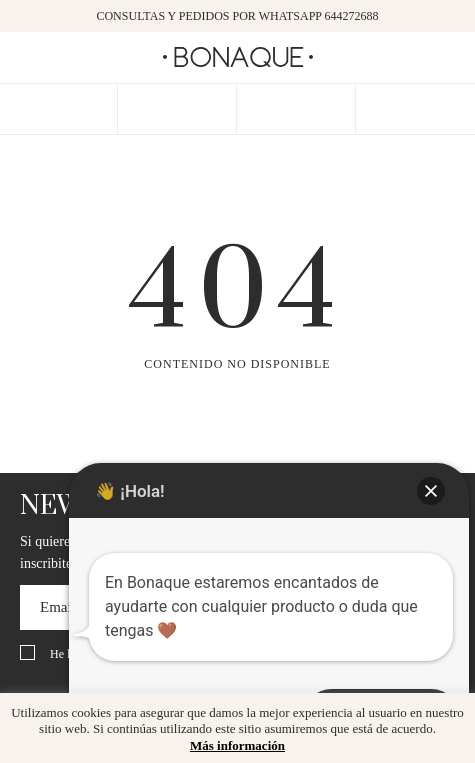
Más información (237, 745)
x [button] (445, 715)
